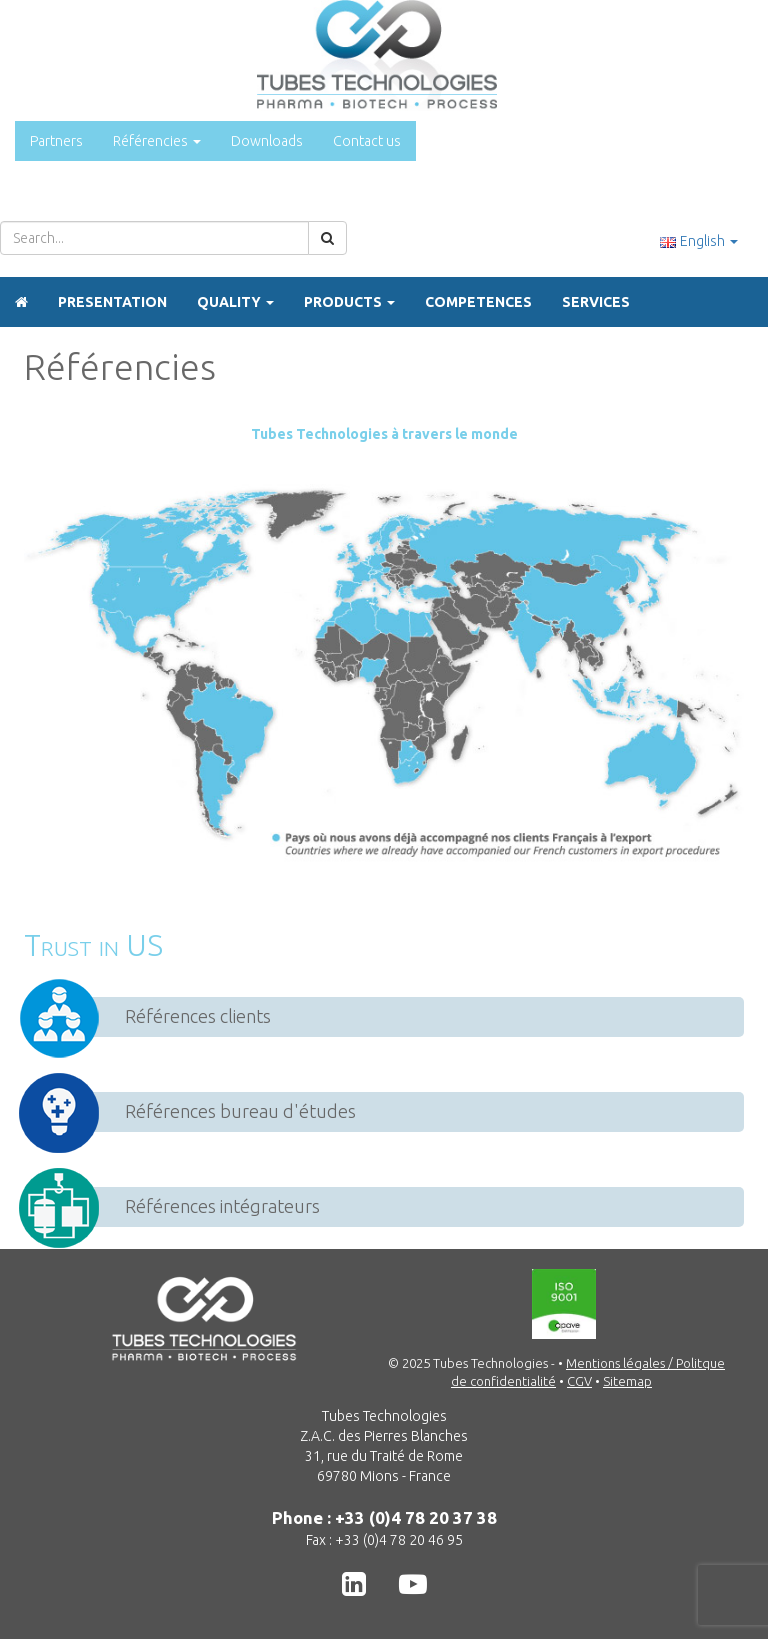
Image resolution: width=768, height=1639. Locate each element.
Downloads (267, 141)
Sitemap (627, 1381)
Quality (235, 302)
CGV (579, 1381)
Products (349, 302)
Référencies (157, 141)
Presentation (112, 302)
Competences (478, 302)
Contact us (367, 141)
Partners (56, 141)
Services (596, 302)
